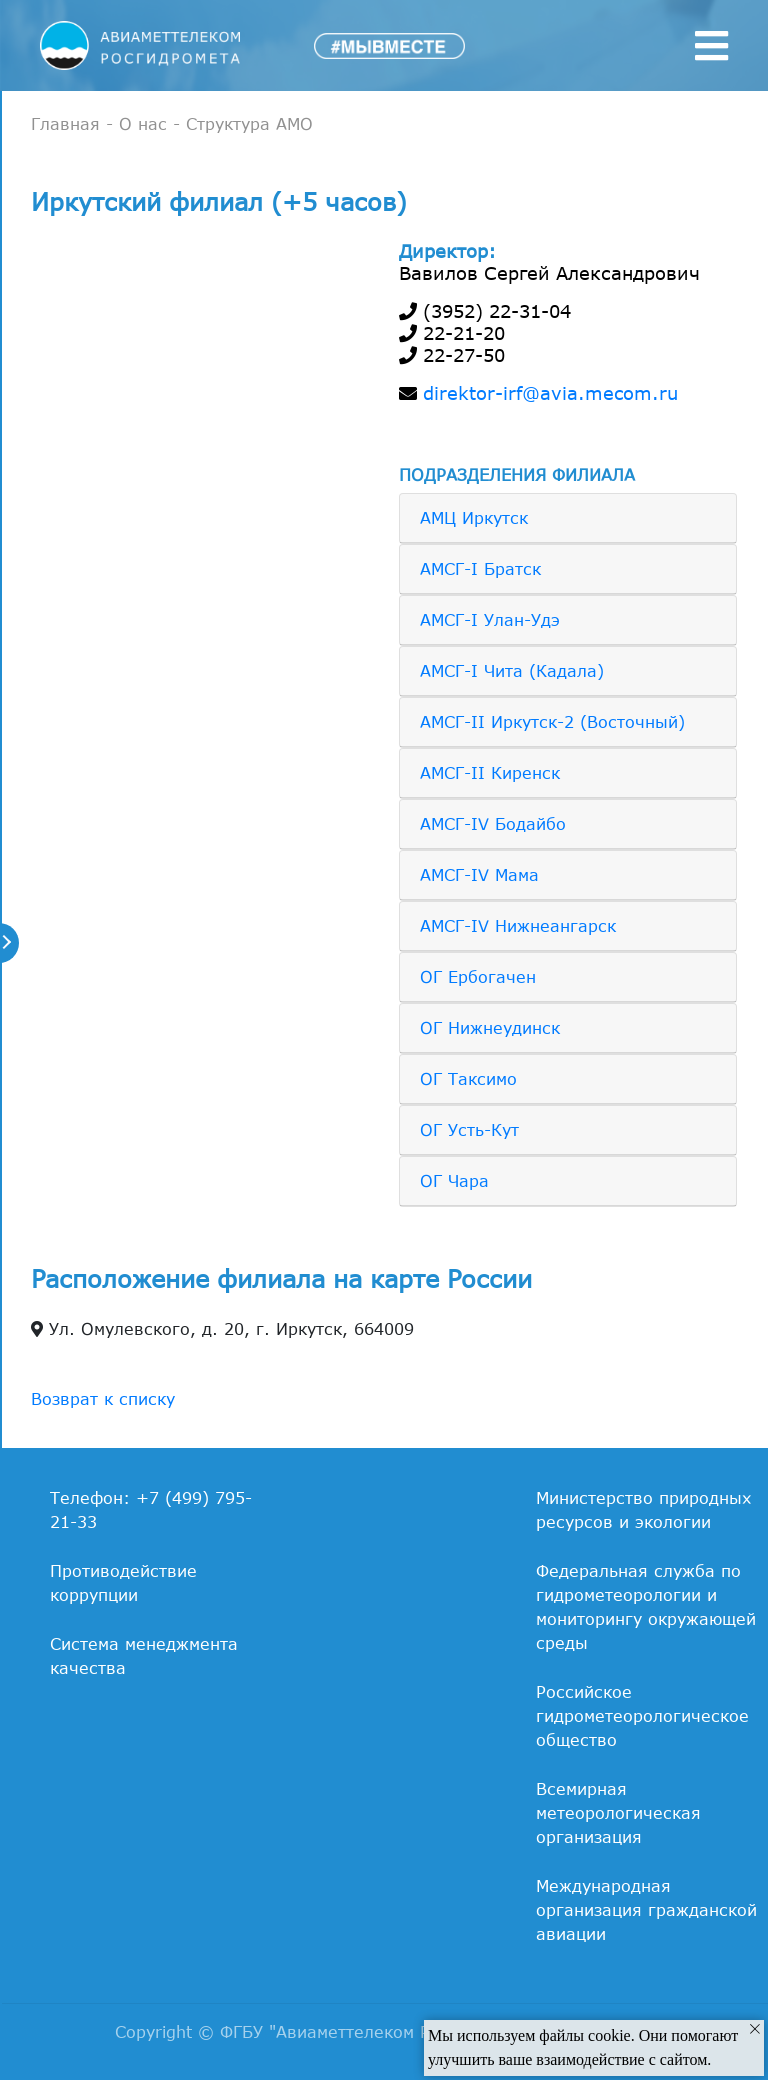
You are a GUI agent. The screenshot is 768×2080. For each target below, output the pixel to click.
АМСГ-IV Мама (479, 875)
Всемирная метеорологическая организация (618, 1813)
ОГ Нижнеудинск (490, 1028)
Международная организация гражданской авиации (646, 1910)
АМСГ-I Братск (480, 569)
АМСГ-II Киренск (490, 773)
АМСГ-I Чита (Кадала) (512, 671)
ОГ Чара (454, 1181)
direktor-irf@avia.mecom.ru (550, 393)
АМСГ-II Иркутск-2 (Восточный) (552, 722)
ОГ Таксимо (468, 1079)
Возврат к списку (103, 1399)
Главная (65, 124)
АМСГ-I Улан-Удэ (490, 620)
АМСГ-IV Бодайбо (493, 824)
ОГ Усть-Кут (469, 1130)
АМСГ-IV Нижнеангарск (518, 926)
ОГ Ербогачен (478, 977)
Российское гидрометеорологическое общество (642, 1716)
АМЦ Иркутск (474, 518)
